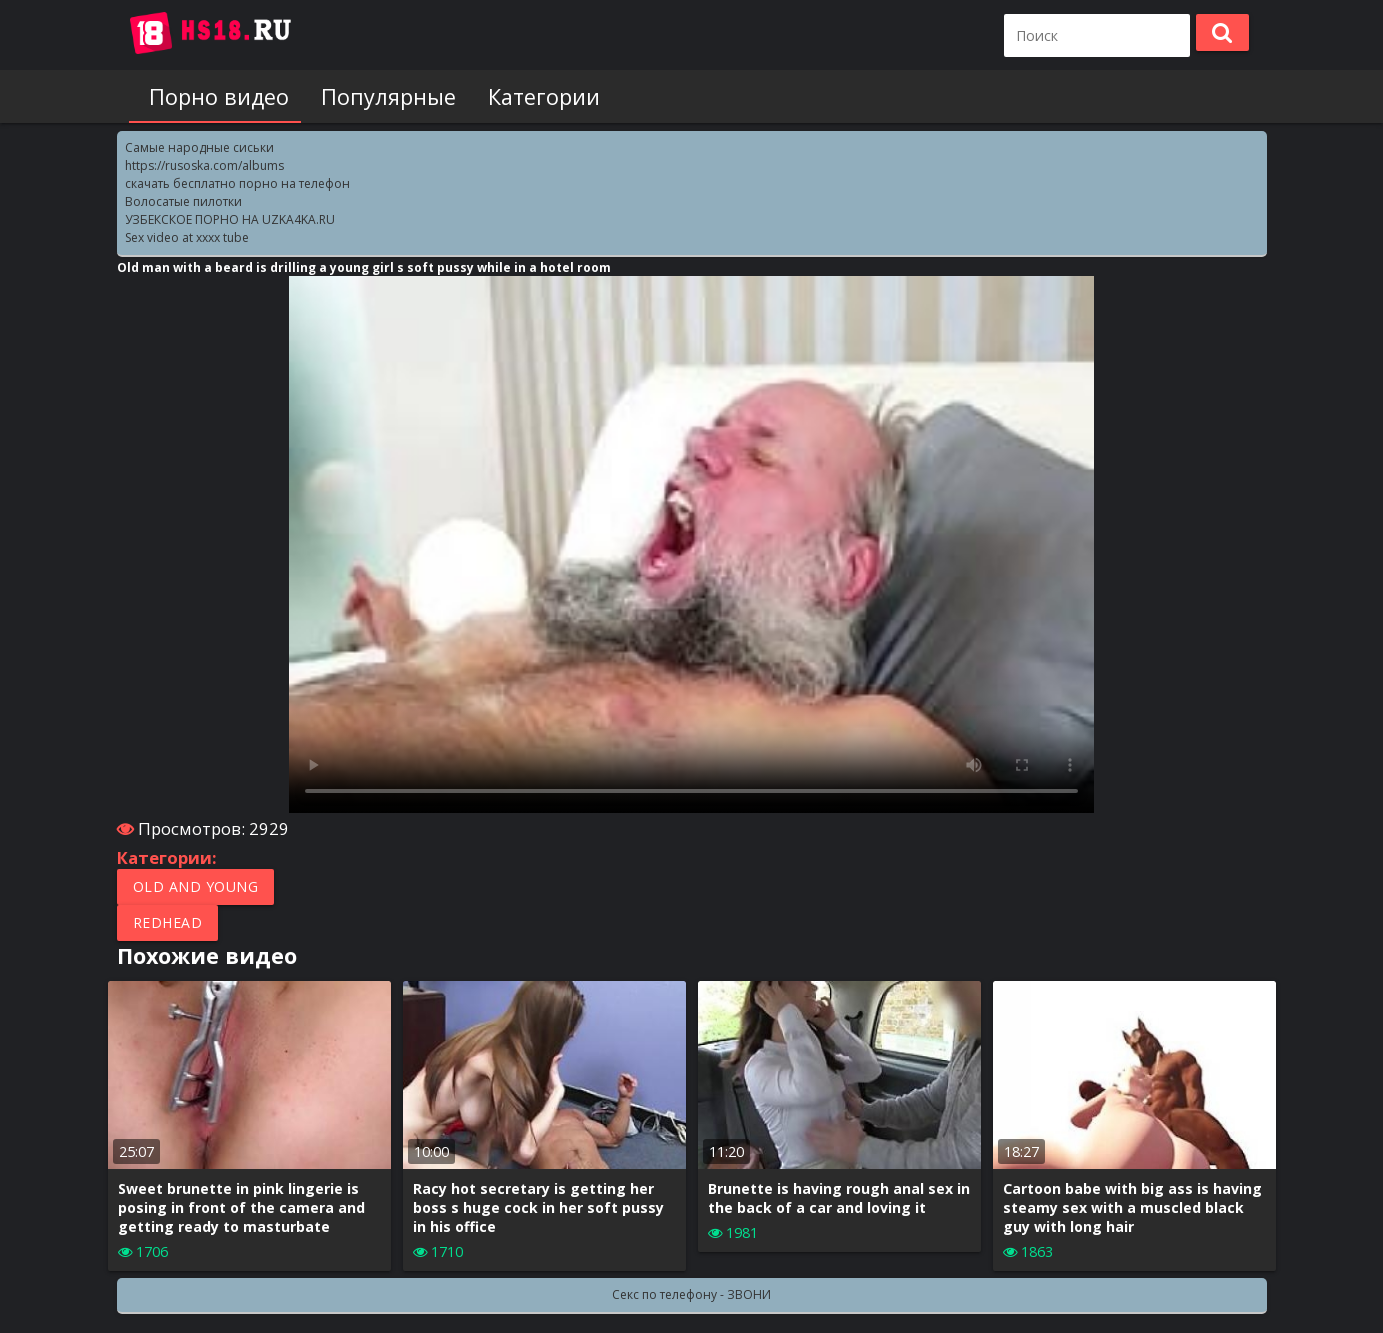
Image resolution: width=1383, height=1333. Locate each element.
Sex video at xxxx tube (187, 237)
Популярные (372, 96)
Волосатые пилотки (183, 201)
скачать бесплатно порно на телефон (237, 183)
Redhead (168, 922)
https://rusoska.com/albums (204, 165)
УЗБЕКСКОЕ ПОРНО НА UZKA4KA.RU (230, 219)
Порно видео (211, 96)
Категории (520, 96)
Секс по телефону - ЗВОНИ (691, 1294)
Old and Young (196, 886)
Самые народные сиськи (199, 147)
